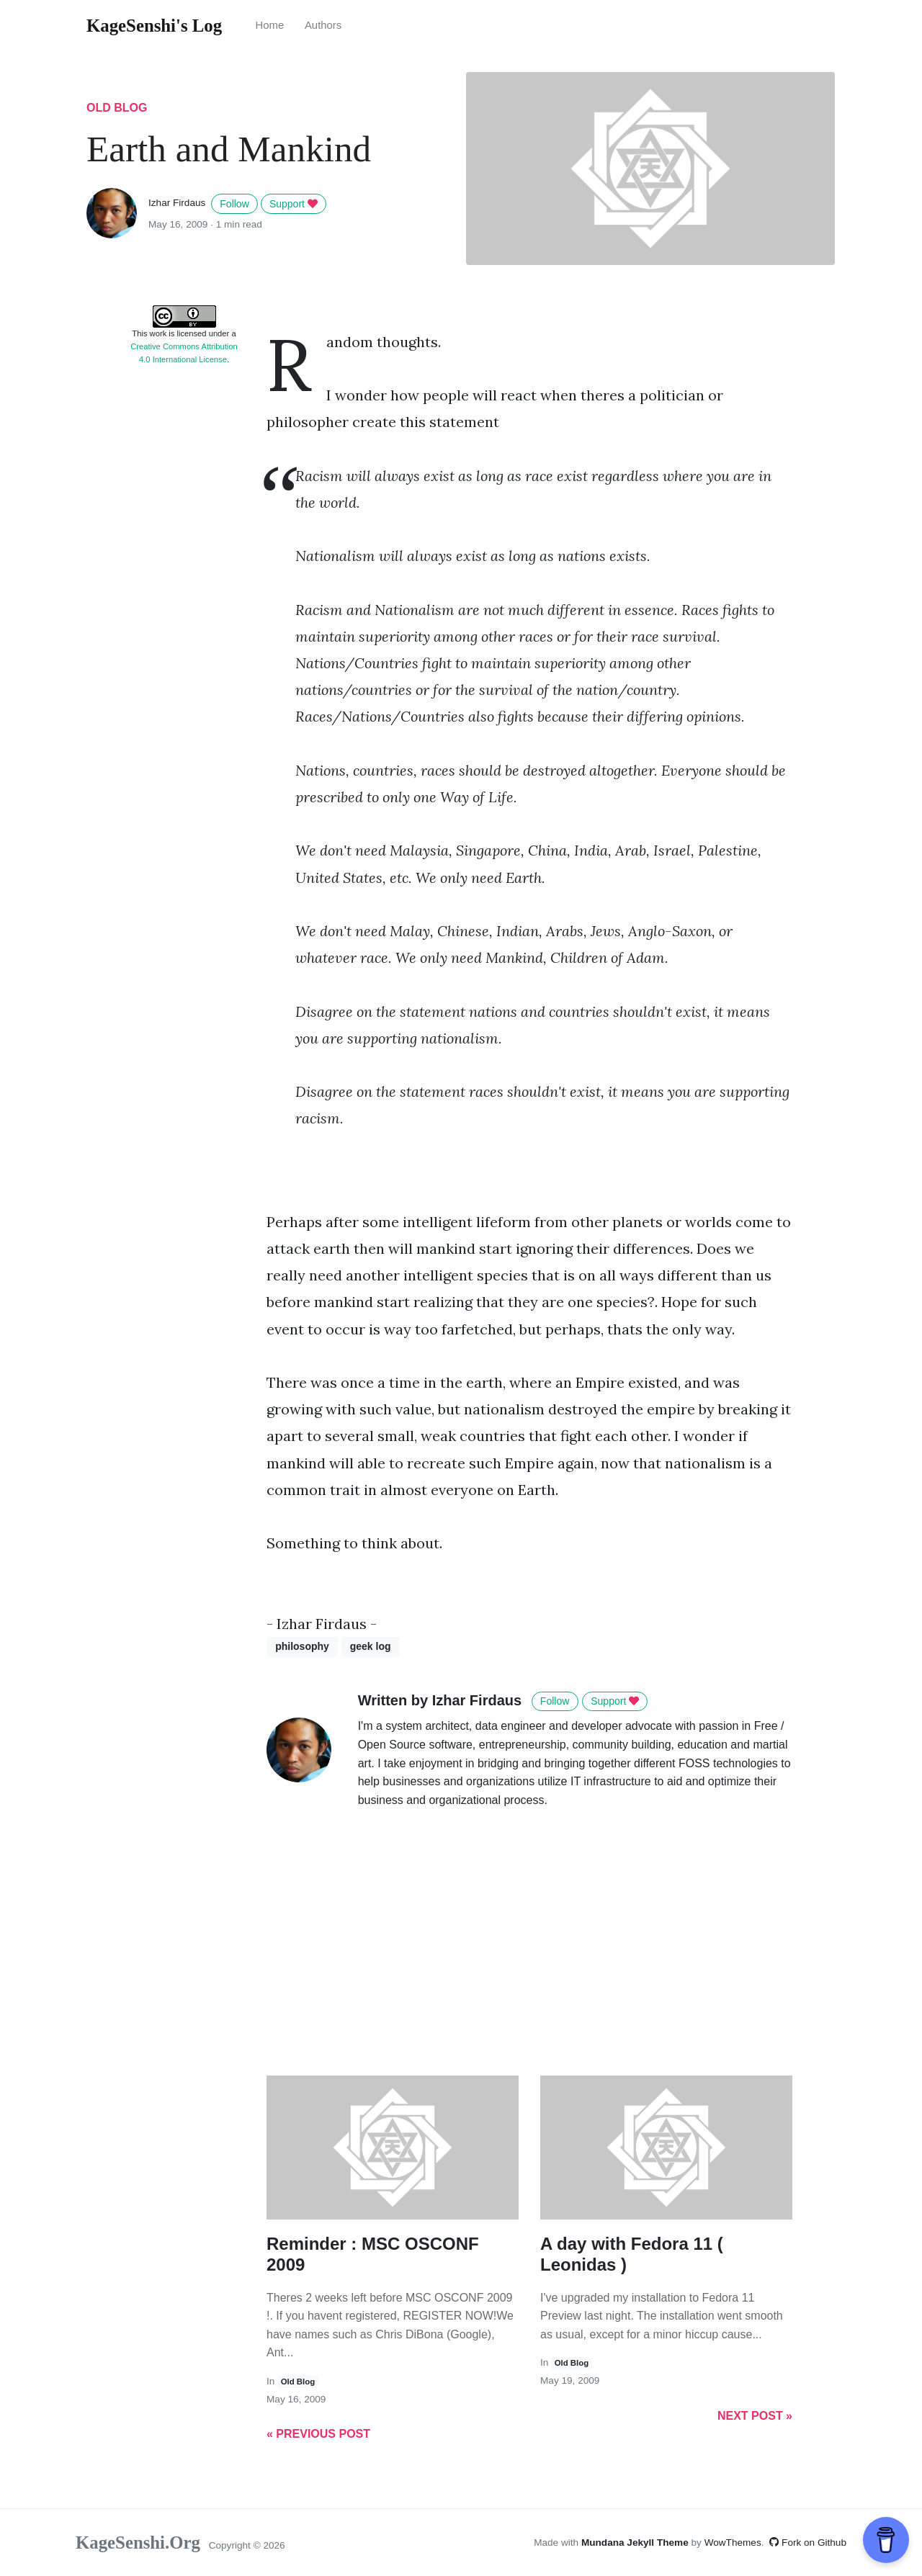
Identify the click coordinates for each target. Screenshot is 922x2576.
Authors (323, 25)
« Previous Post (318, 2434)
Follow (234, 204)
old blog (116, 108)
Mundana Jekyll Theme (636, 2542)
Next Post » (754, 2416)
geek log (370, 1646)
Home (269, 25)
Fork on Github (807, 2542)
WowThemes (732, 2542)
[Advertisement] (184, 594)
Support (293, 204)
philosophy (302, 1646)
